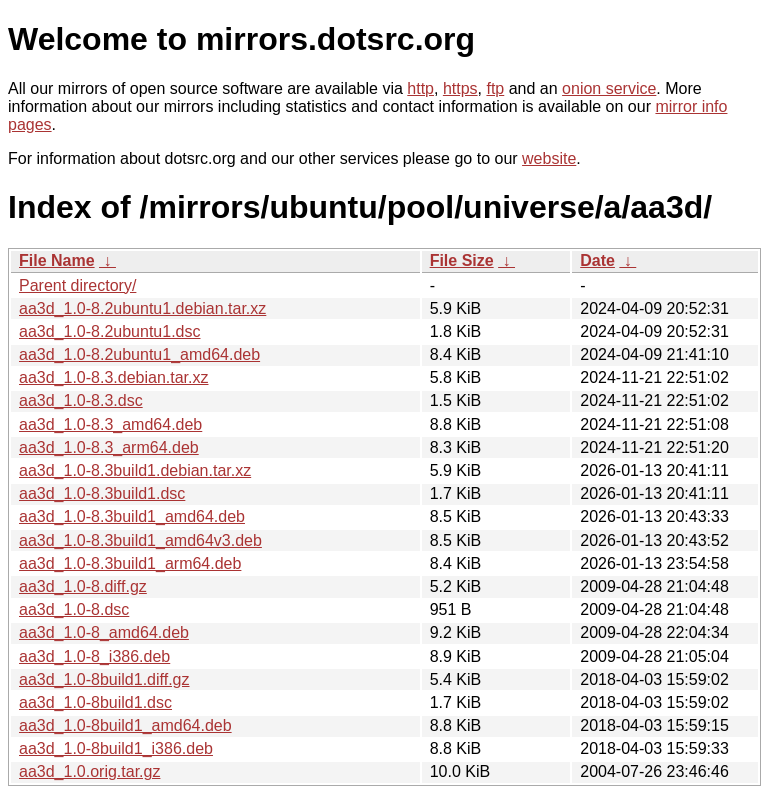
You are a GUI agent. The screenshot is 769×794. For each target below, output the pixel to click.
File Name (57, 260)
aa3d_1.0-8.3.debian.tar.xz (113, 377)
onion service (609, 88)
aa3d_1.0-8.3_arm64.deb (109, 447)
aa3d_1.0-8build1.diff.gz (104, 679)
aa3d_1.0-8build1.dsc (95, 702)
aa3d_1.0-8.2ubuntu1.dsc (109, 331)
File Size (462, 260)
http (420, 88)
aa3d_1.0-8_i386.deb (94, 656)
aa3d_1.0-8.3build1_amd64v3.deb (140, 540)
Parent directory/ (77, 285)
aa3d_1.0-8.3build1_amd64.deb (132, 516)
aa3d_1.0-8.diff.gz (83, 586)
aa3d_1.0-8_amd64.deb (104, 632)
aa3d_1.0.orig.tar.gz (89, 771)
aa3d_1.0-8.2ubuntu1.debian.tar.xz (142, 308)
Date (597, 260)
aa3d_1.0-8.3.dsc (81, 400)
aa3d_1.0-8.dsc (74, 609)
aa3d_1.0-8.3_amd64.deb (110, 424)
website (549, 158)
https (460, 88)
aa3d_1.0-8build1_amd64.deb (125, 725)
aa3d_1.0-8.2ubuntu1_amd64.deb (139, 354)
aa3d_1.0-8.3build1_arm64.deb (130, 563)
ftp (495, 88)
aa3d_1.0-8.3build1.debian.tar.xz (135, 470)
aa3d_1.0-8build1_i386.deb (116, 748)
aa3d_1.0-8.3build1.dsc (102, 493)
